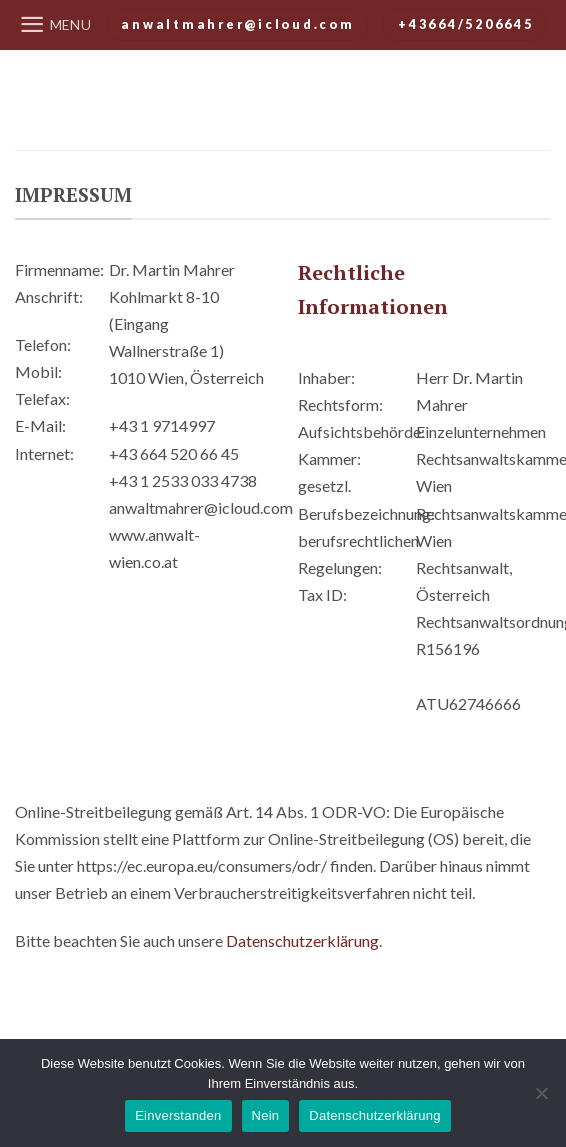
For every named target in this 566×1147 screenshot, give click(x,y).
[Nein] (541, 1099)
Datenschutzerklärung (302, 940)
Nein (266, 1115)
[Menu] (55, 24)
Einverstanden (178, 1115)
